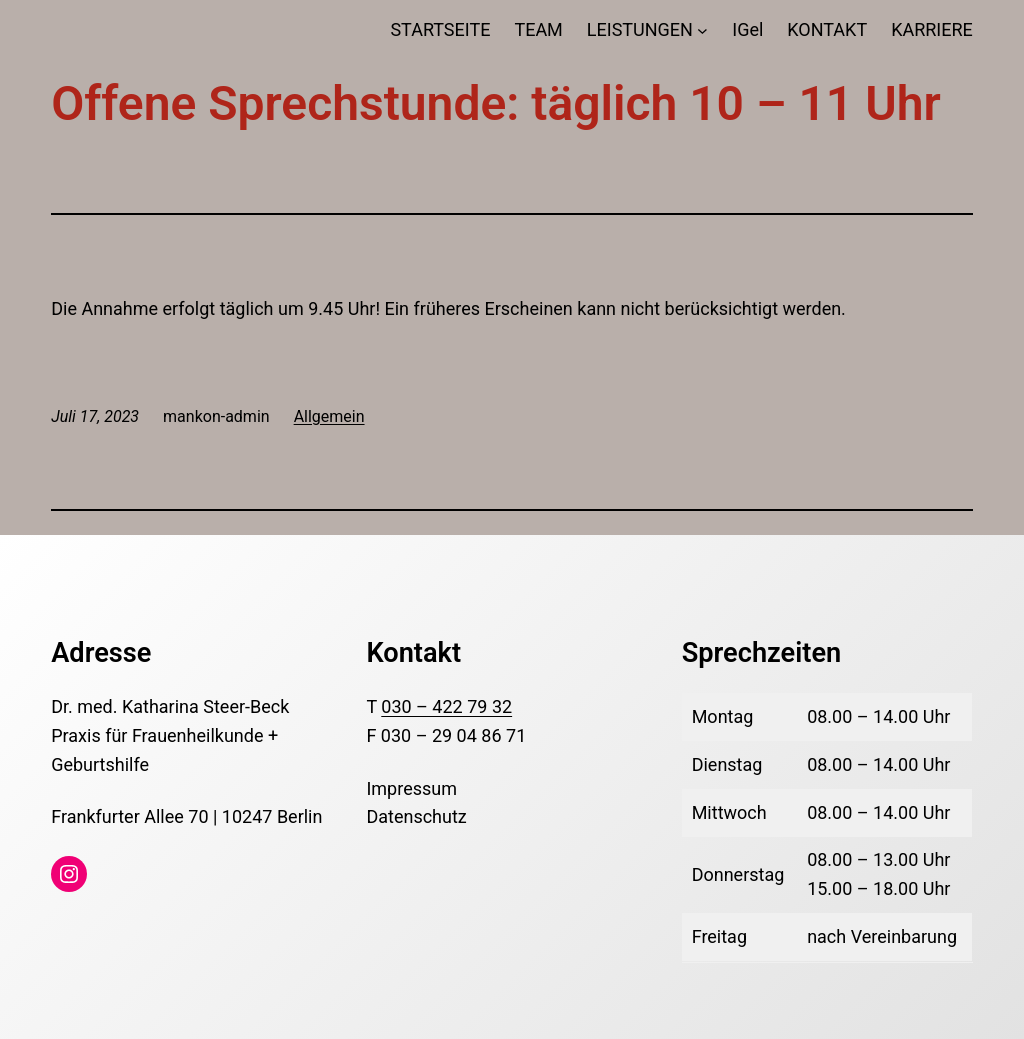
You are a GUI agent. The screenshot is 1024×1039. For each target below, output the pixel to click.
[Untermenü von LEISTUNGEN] (702, 30)
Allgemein (329, 416)
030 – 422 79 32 (446, 706)
